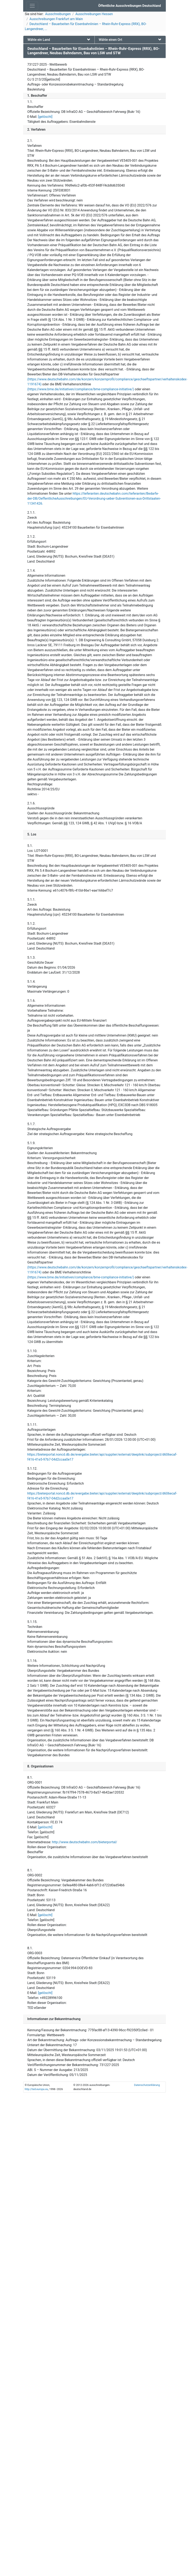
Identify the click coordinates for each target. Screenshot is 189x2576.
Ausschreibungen (58, 14)
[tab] (58, 39)
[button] (59, 40)
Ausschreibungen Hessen (94, 14)
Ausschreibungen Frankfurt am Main (56, 19)
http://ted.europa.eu (36, 2089)
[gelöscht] (45, 117)
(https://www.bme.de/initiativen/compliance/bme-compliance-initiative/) (80, 389)
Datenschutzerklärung (147, 2085)
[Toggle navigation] (32, 6)
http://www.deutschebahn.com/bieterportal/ (84, 1842)
